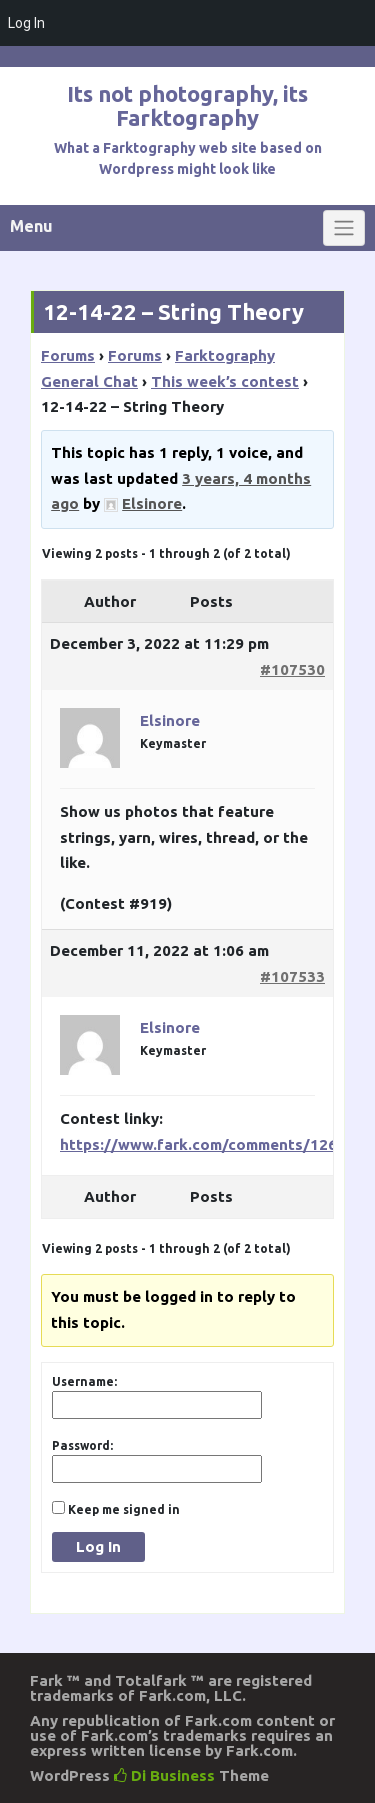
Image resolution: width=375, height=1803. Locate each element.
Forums (68, 355)
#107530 (292, 669)
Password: (82, 1445)
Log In (98, 1546)
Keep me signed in (124, 1509)
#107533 (292, 976)
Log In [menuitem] (26, 23)
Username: (84, 1381)
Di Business (164, 1775)
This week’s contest (225, 381)
